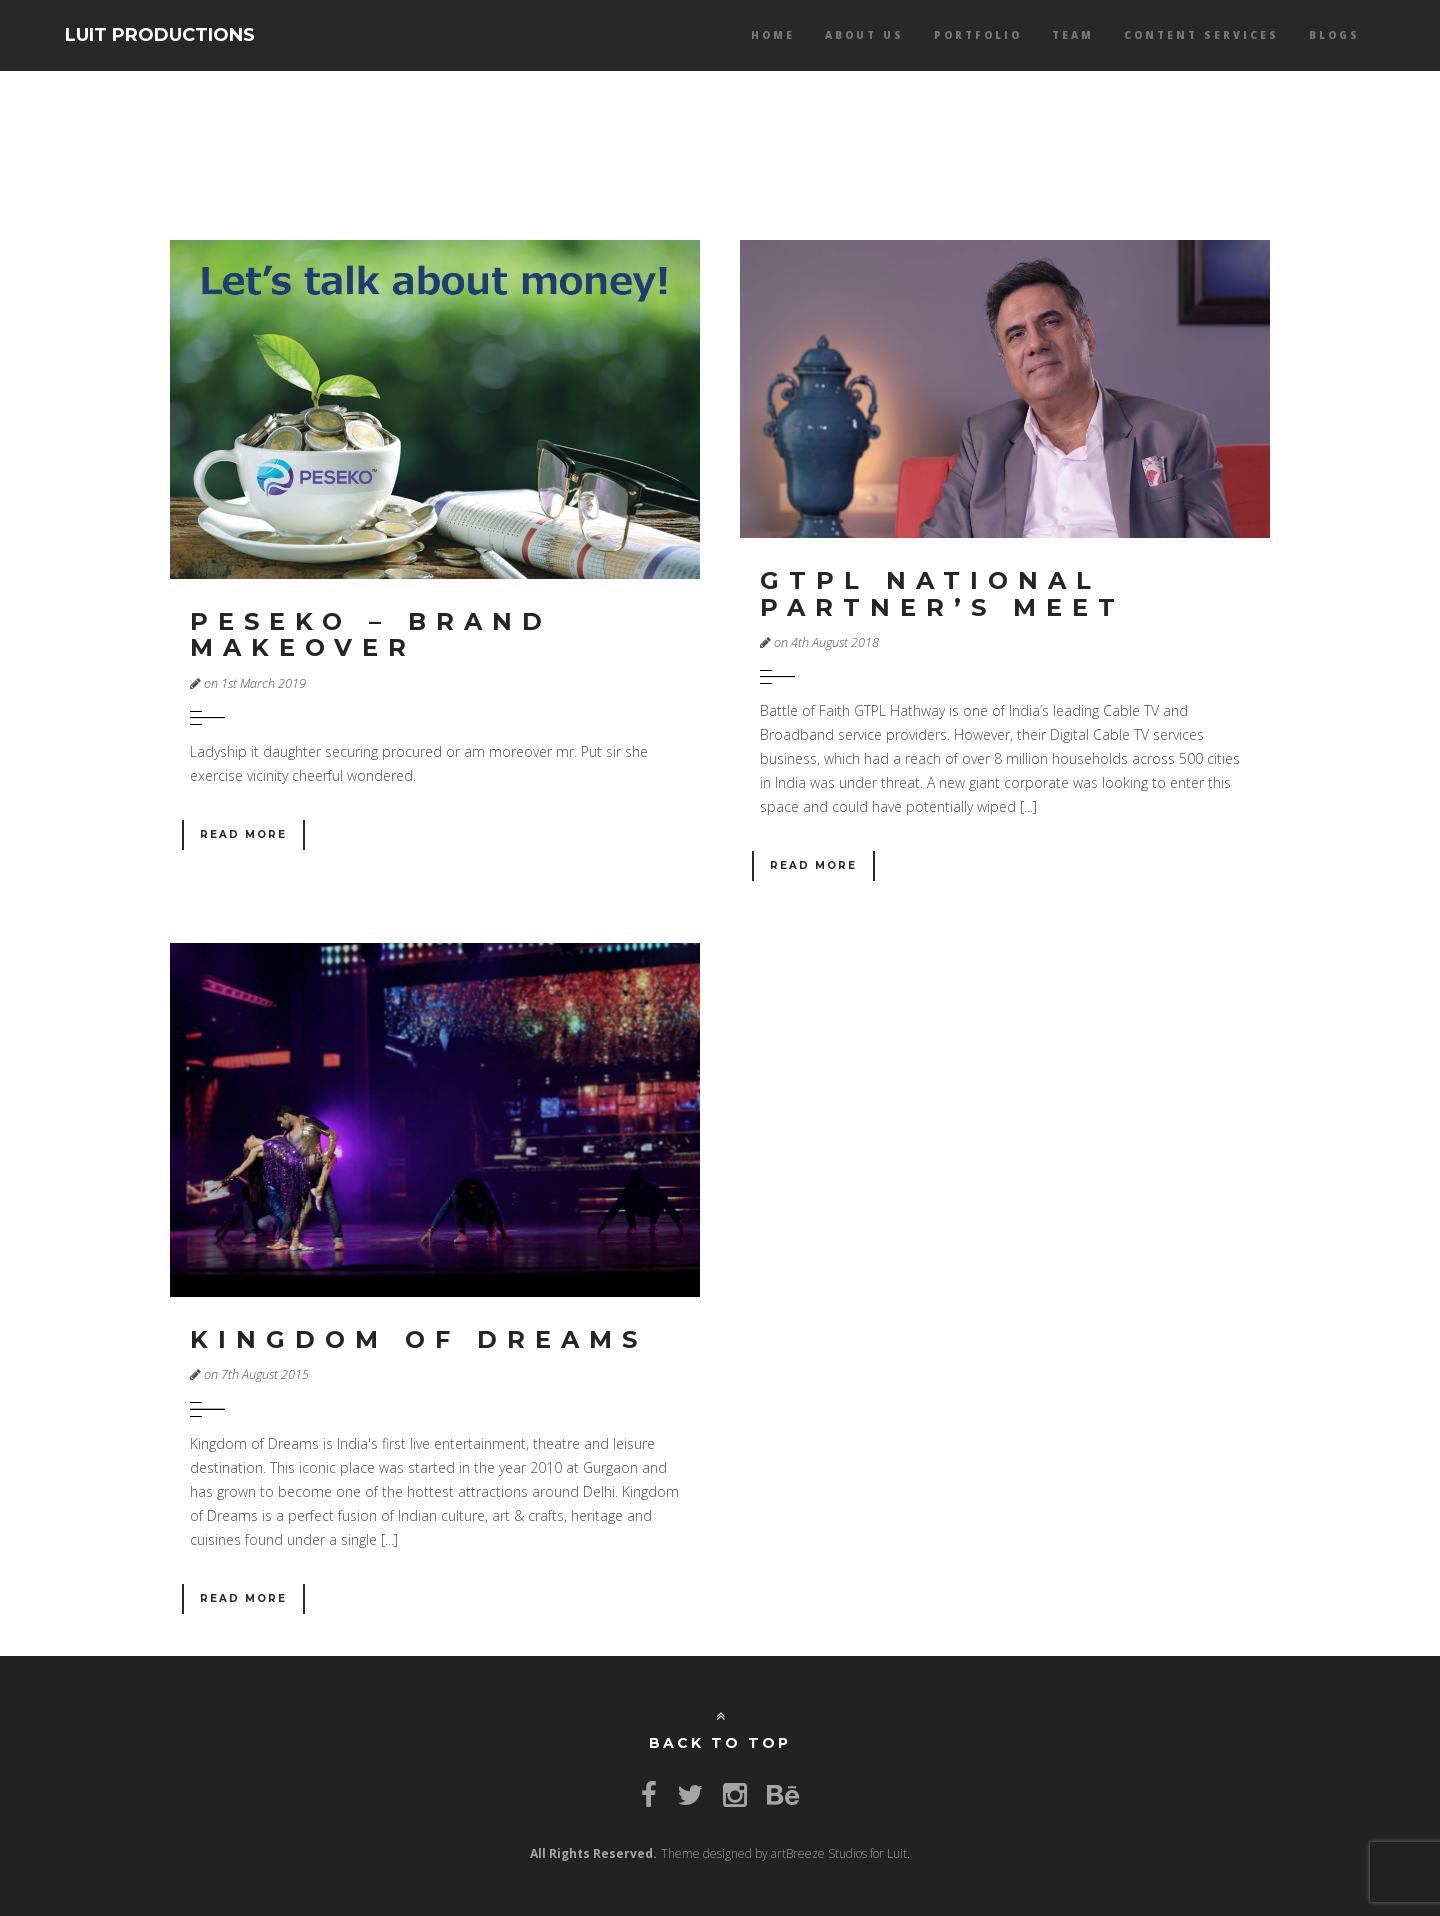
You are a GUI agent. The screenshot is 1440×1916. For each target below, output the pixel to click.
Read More (243, 834)
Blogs (1334, 35)
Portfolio (978, 35)
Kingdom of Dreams (418, 1339)
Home (773, 35)
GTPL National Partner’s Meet (942, 593)
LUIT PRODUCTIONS (160, 35)
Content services (1201, 35)
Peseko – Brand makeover (371, 634)
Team (1073, 35)
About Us (864, 35)
